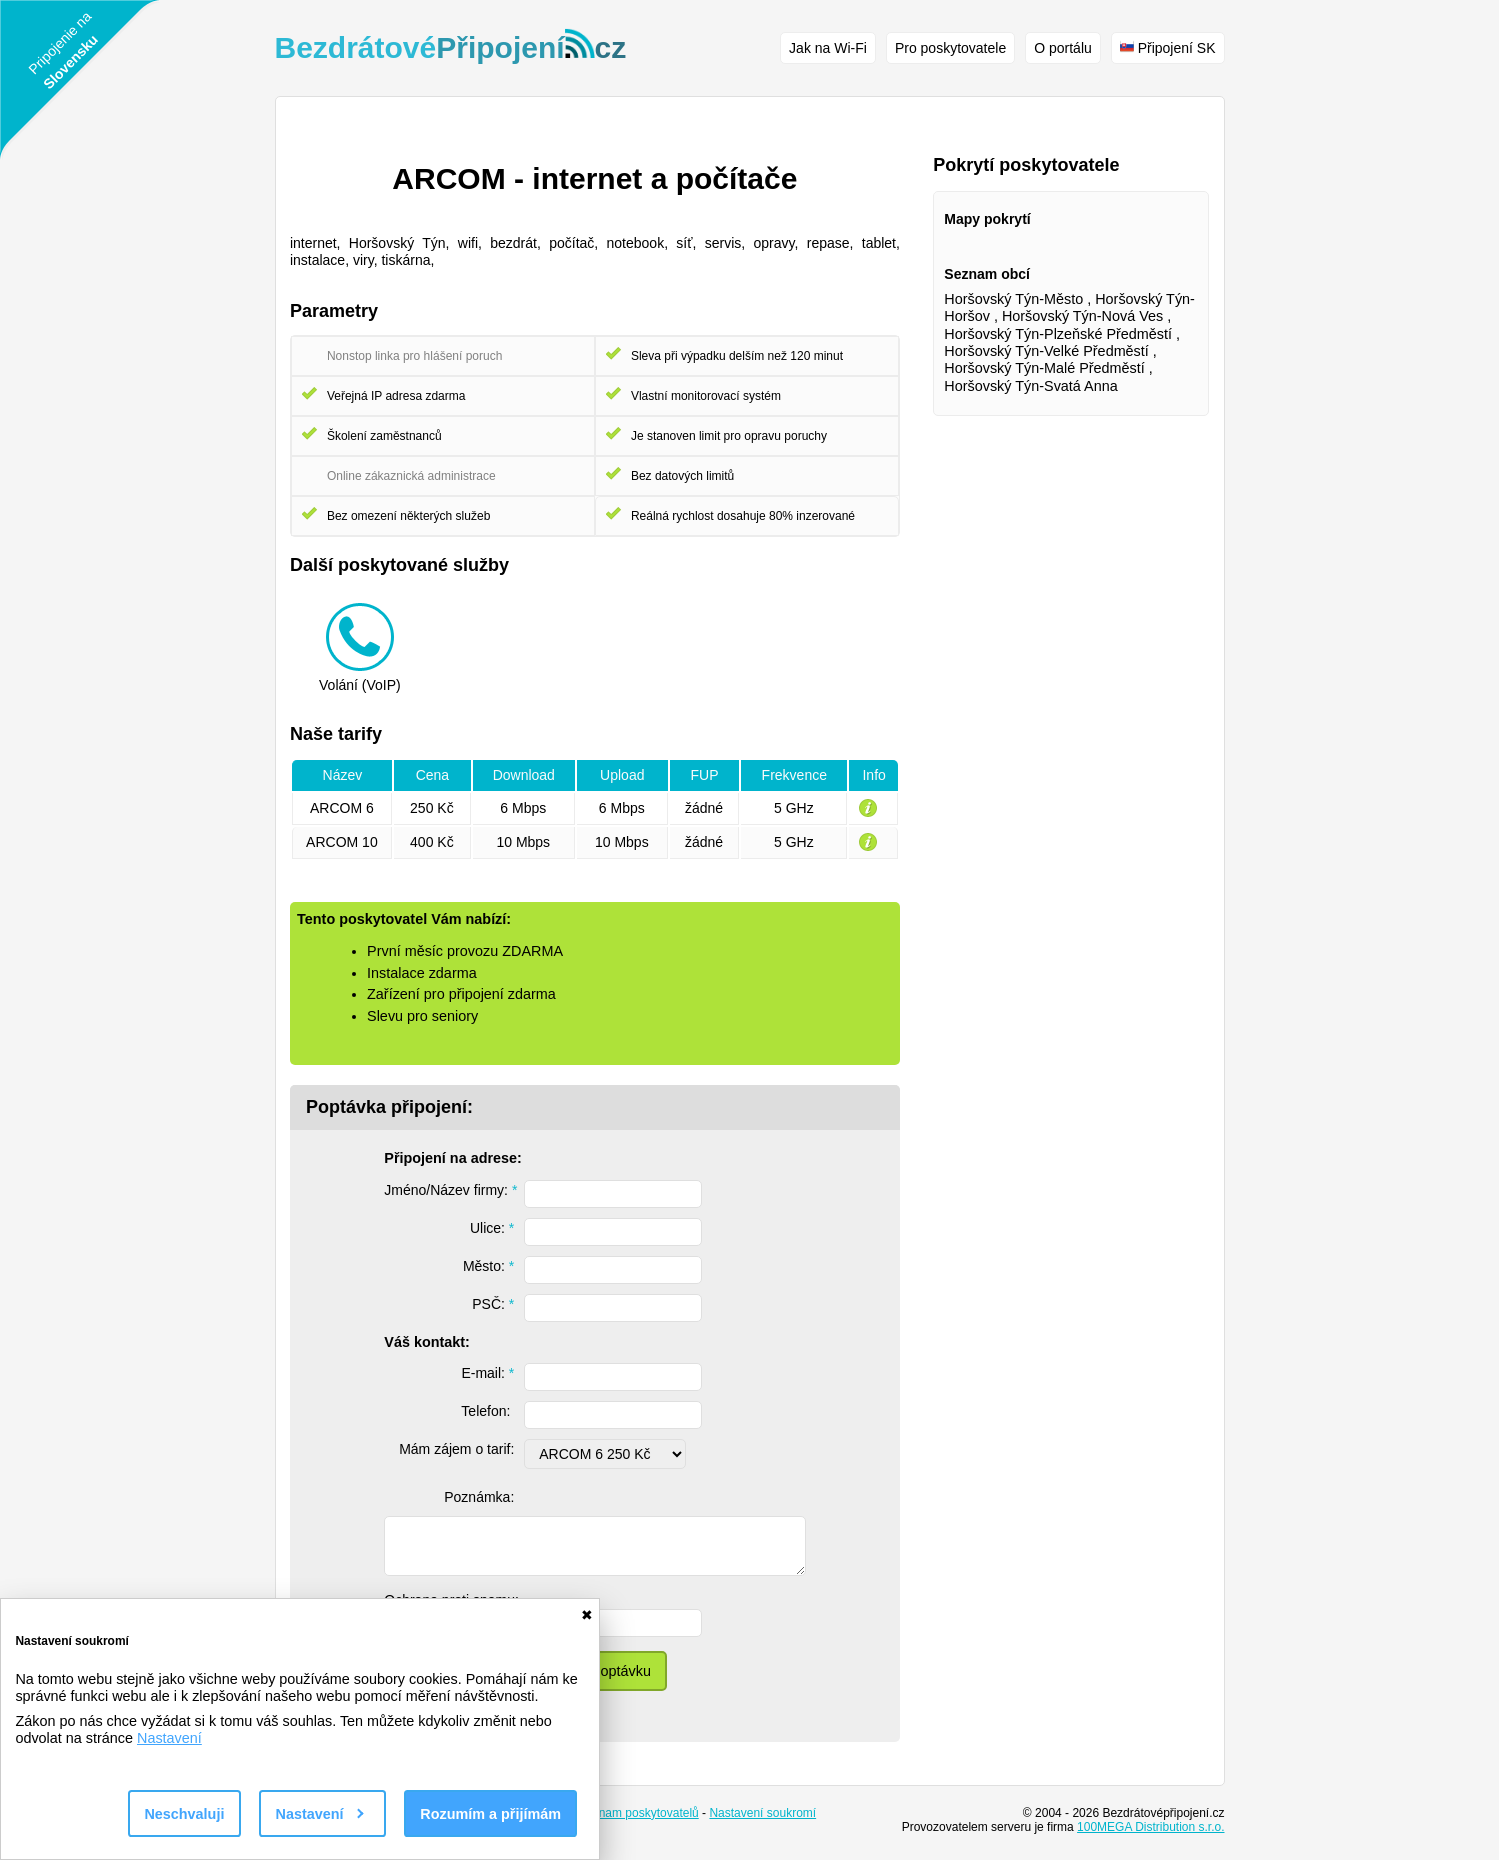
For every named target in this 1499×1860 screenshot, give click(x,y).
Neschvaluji (184, 1814)
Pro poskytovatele (950, 48)
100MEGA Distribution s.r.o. (1150, 1827)
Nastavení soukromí (762, 1813)
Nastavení (169, 1738)
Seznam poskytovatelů (638, 1813)
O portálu (1063, 48)
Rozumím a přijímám (490, 1814)
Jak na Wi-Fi (828, 48)
